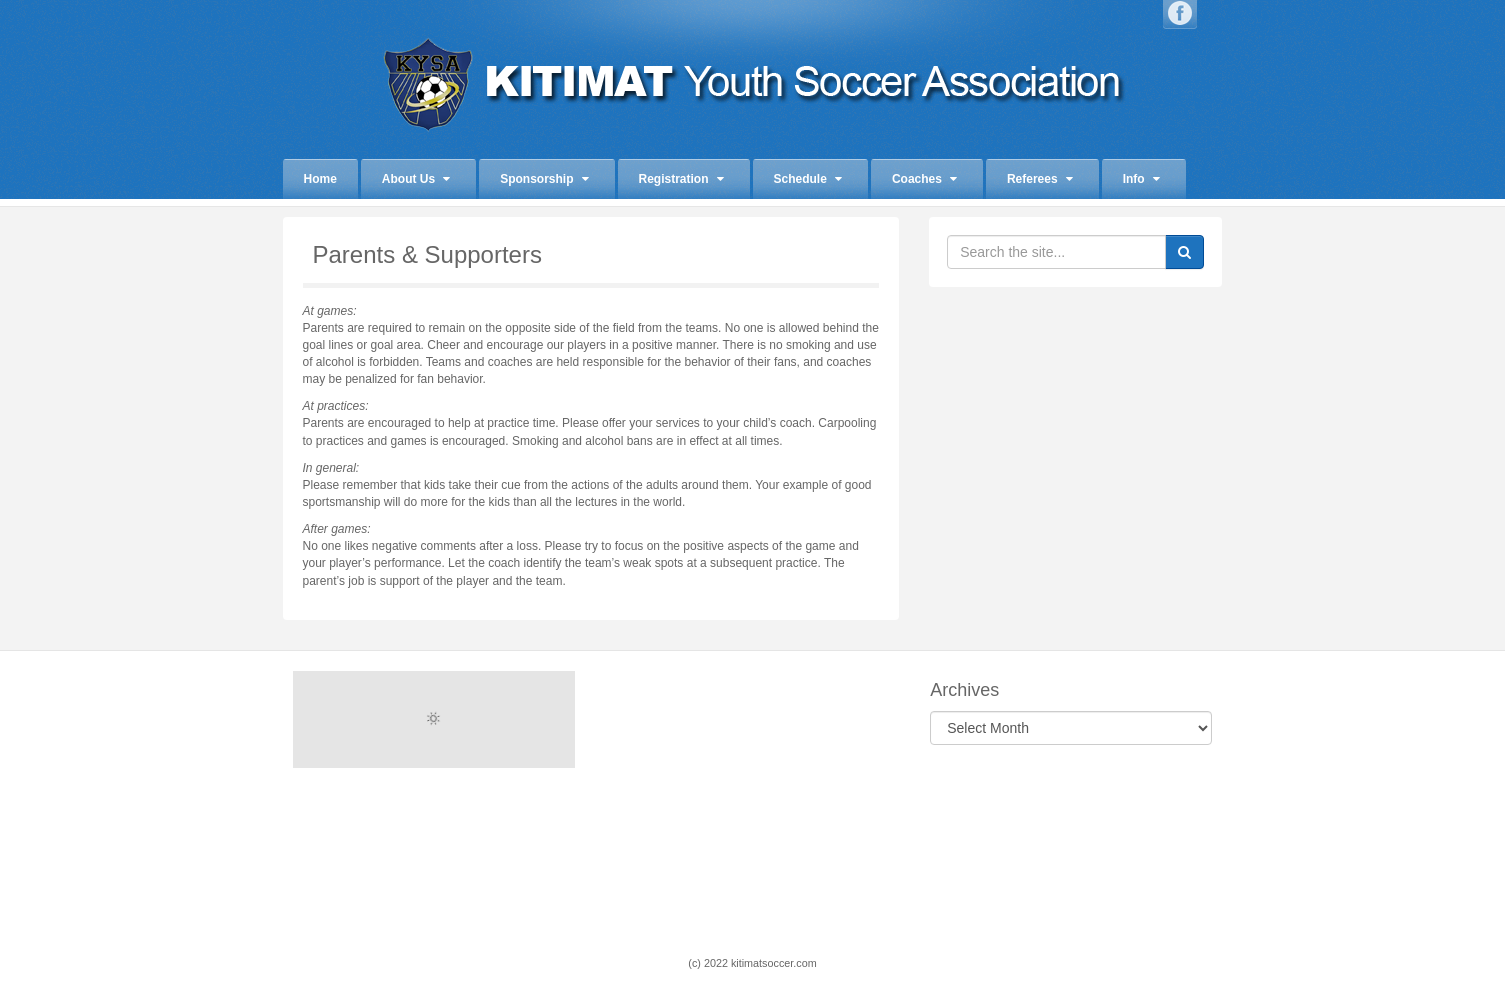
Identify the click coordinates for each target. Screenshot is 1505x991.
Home (320, 179)
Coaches (924, 179)
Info (1141, 179)
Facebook (1180, 13)
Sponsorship (544, 179)
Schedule (808, 179)
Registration (681, 179)
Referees (1040, 179)
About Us (416, 179)
